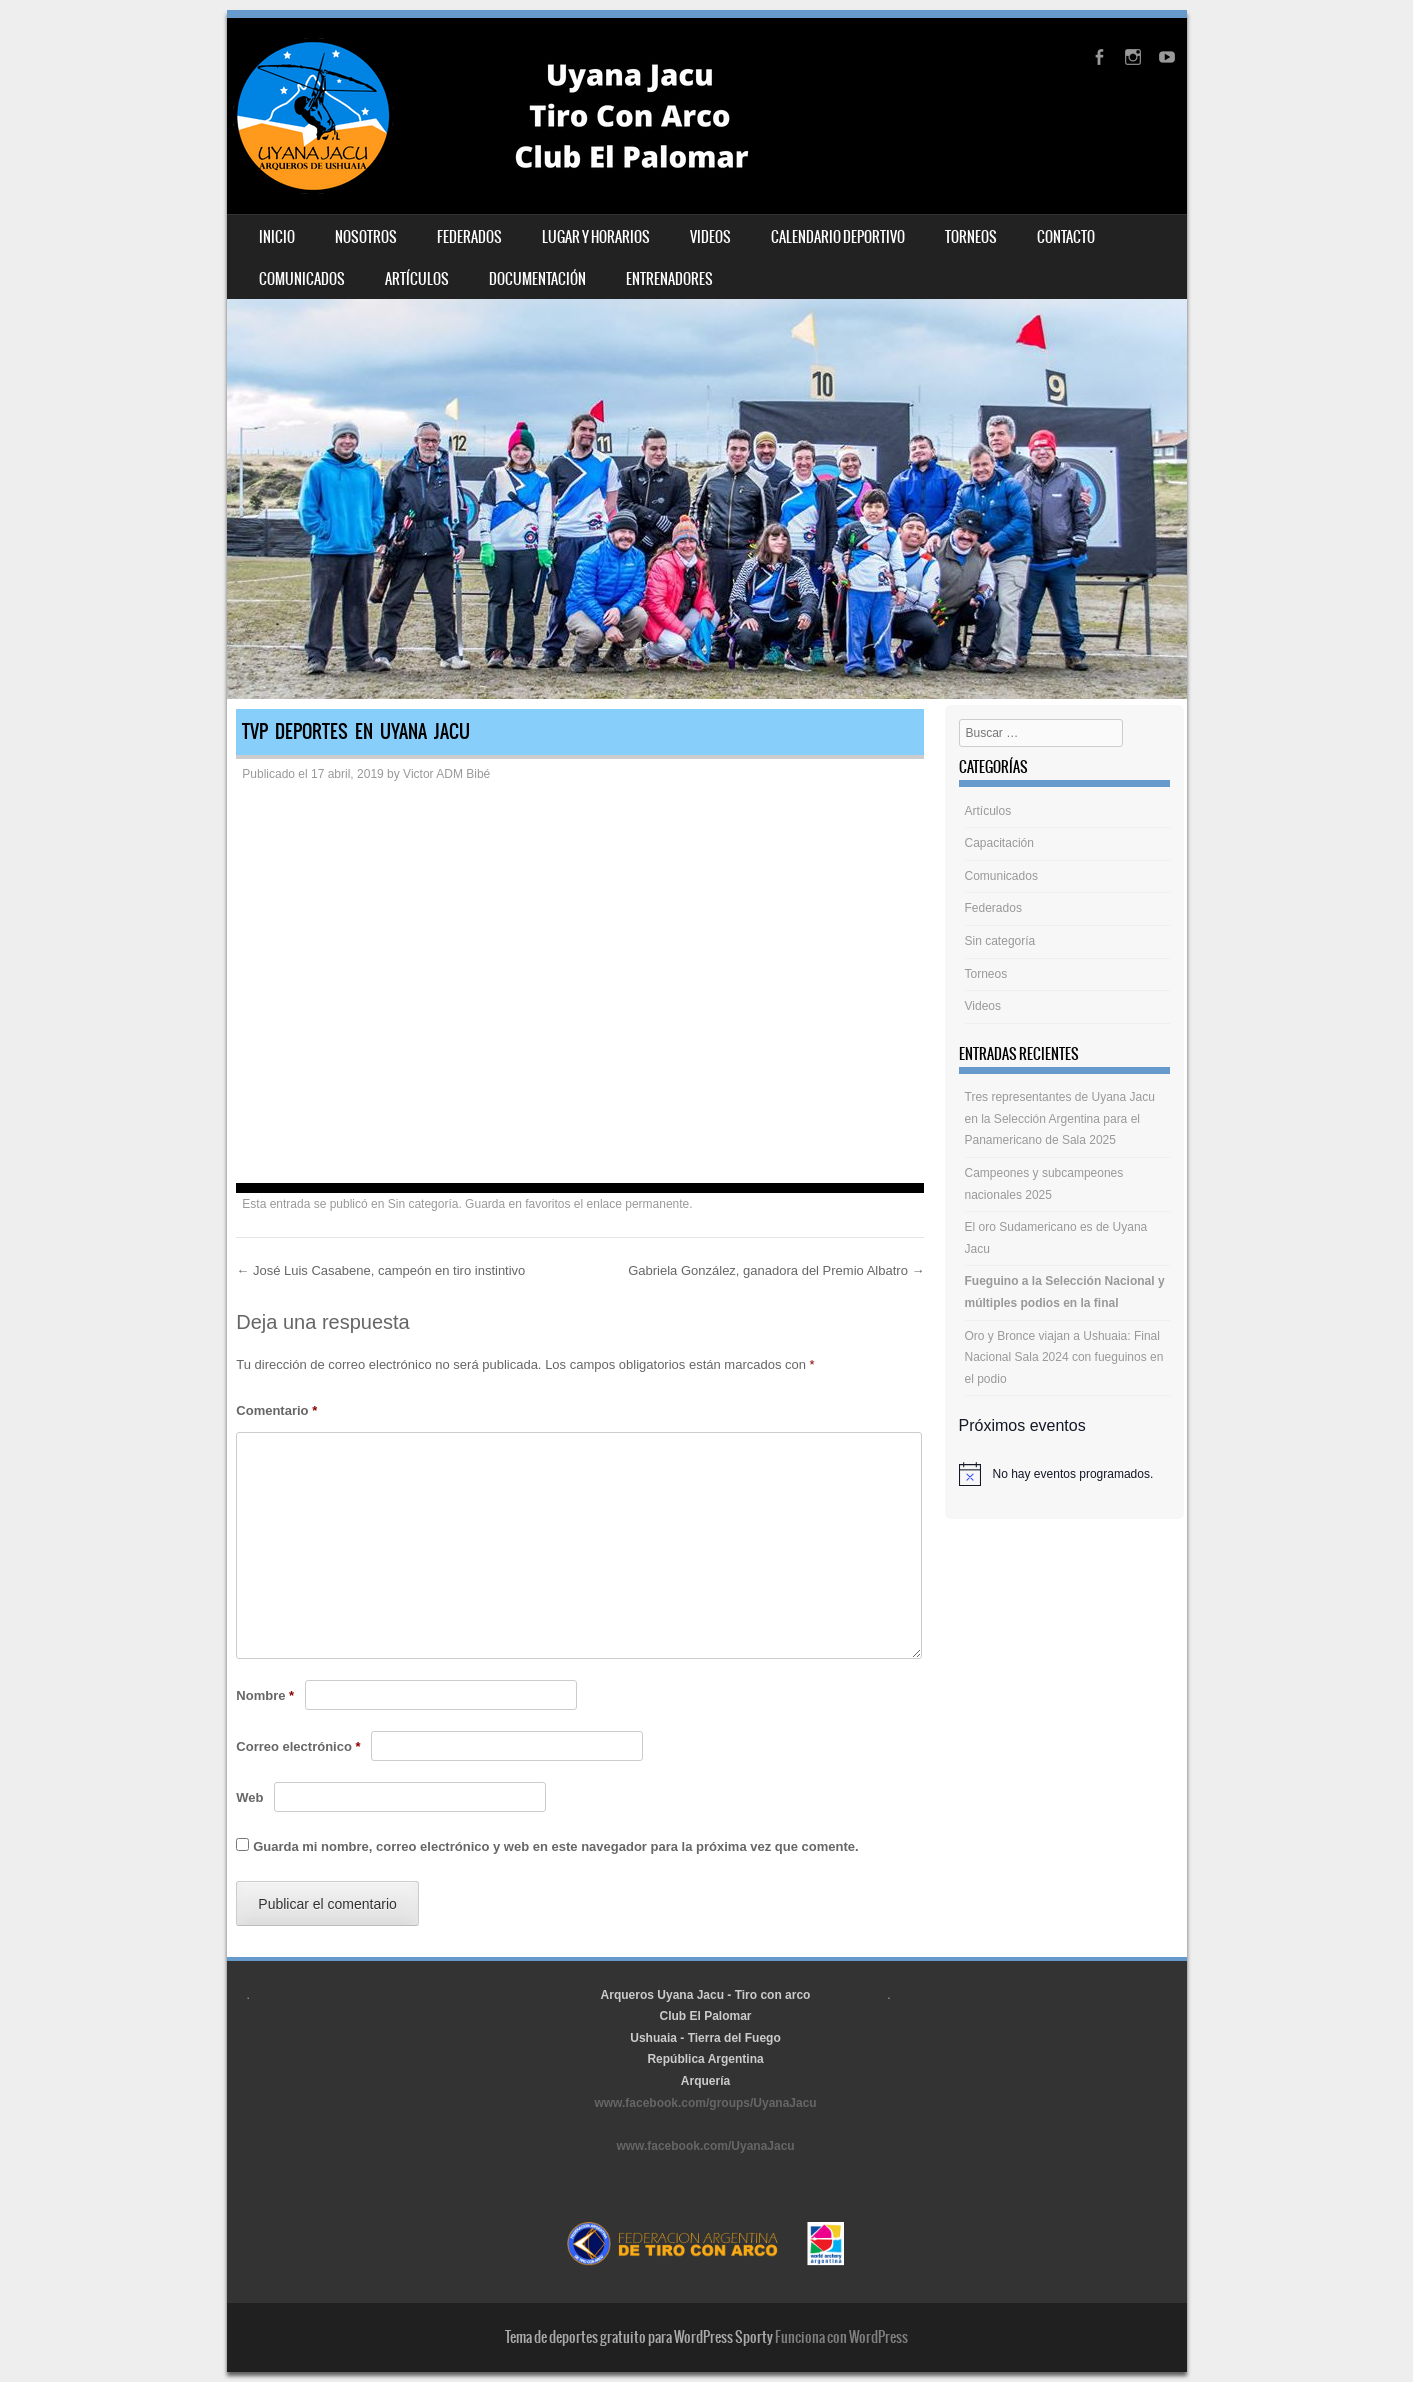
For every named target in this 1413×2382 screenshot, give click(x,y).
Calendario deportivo (838, 237)
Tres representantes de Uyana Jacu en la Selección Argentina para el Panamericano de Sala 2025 (1060, 1118)
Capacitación (999, 843)
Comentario (276, 1410)
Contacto (1066, 237)
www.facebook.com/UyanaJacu (705, 2146)
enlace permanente (638, 1204)
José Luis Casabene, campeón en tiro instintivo (380, 1270)
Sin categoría (423, 1204)
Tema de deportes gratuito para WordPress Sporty (639, 2337)
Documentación (537, 279)
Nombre (265, 1695)
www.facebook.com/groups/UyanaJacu (705, 2103)
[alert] (1064, 1474)
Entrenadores (669, 279)
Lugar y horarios (596, 237)
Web (249, 1797)
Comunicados (302, 279)
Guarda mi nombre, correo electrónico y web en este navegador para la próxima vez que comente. (555, 1846)
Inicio (277, 237)
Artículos (417, 279)
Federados (469, 237)
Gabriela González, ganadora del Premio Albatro (776, 1270)
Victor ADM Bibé (446, 774)
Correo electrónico (298, 1746)
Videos (710, 237)
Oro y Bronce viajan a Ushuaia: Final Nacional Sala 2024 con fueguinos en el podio (1064, 1357)
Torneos (971, 237)
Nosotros (366, 237)
